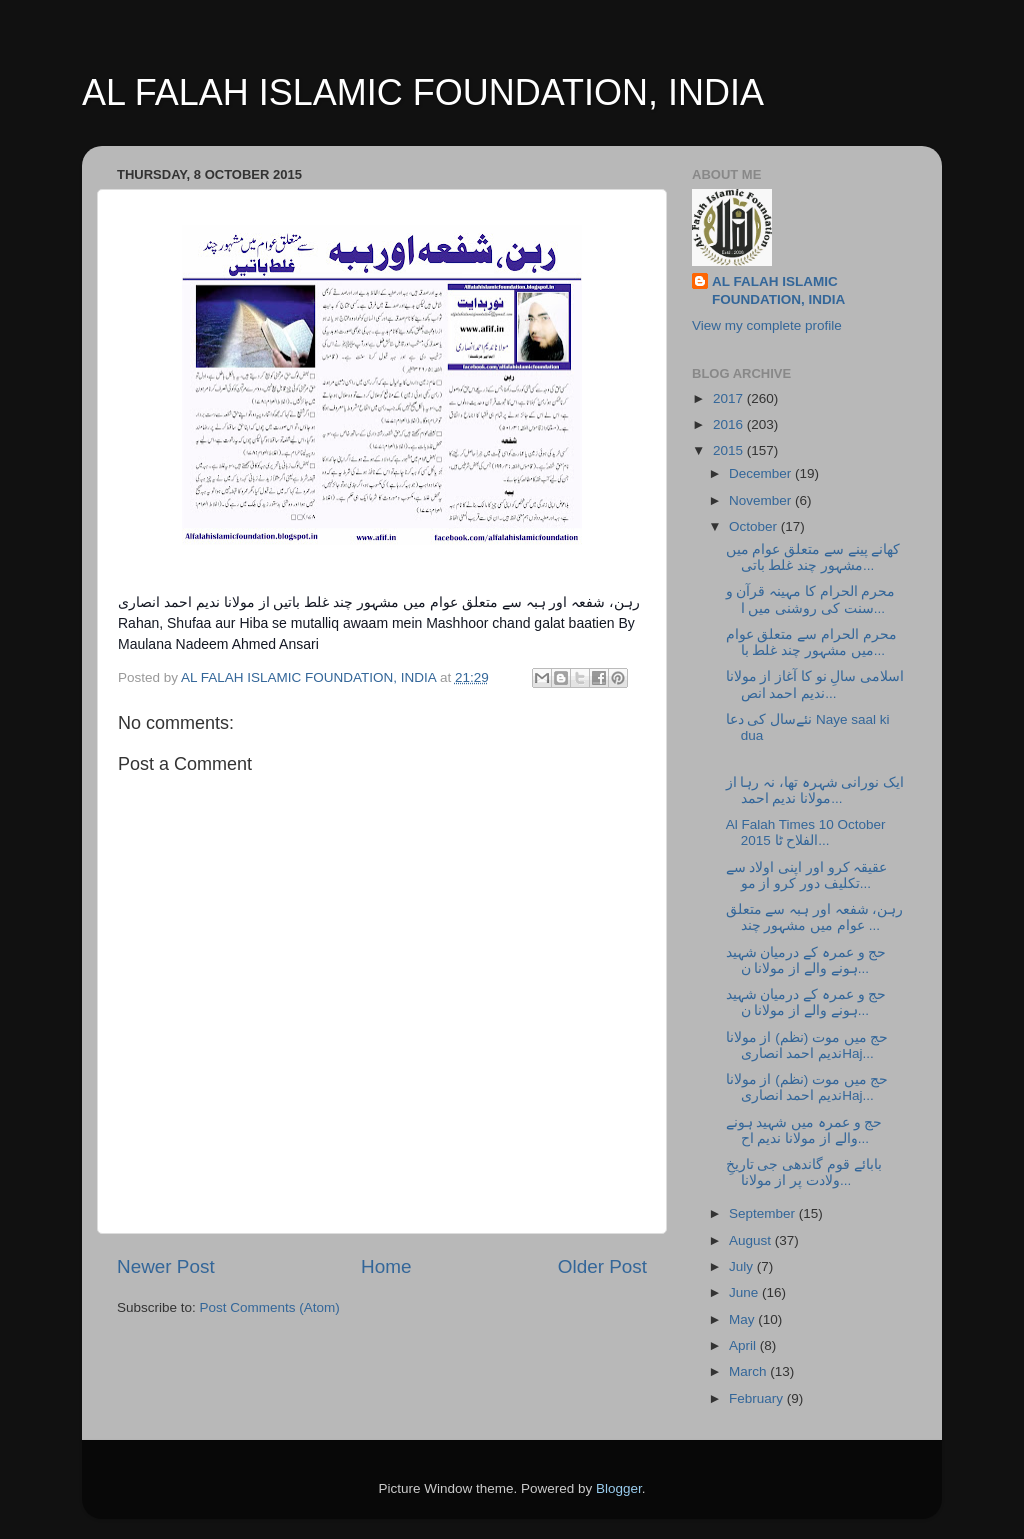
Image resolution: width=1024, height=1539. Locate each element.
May (743, 1319)
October (755, 526)
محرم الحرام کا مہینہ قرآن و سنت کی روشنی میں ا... (811, 599)
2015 (730, 450)
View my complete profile (767, 325)
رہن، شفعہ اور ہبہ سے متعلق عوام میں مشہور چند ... (815, 917)
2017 (730, 398)
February (758, 1398)
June (745, 1292)
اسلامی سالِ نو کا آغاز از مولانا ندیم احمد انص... (815, 684)
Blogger (619, 1488)
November (762, 500)
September (764, 1213)
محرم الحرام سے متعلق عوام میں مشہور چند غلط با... (811, 642)
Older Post (602, 1266)
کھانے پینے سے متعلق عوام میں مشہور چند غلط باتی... (813, 557)
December (762, 473)
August (752, 1240)
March (749, 1371)
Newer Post (166, 1266)
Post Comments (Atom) (270, 1307)
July (743, 1266)
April (744, 1345)
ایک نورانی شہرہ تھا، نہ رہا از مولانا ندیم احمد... (815, 790)
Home (386, 1266)
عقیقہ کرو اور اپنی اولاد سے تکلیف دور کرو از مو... (807, 875)
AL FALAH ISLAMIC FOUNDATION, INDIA (423, 92)
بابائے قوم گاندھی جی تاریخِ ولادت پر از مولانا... (804, 1172)
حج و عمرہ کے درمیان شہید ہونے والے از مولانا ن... (806, 960)
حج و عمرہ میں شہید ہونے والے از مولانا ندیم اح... (804, 1130)
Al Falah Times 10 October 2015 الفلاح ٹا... (806, 832)
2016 (730, 424)
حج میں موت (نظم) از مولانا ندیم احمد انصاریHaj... (807, 1045)
